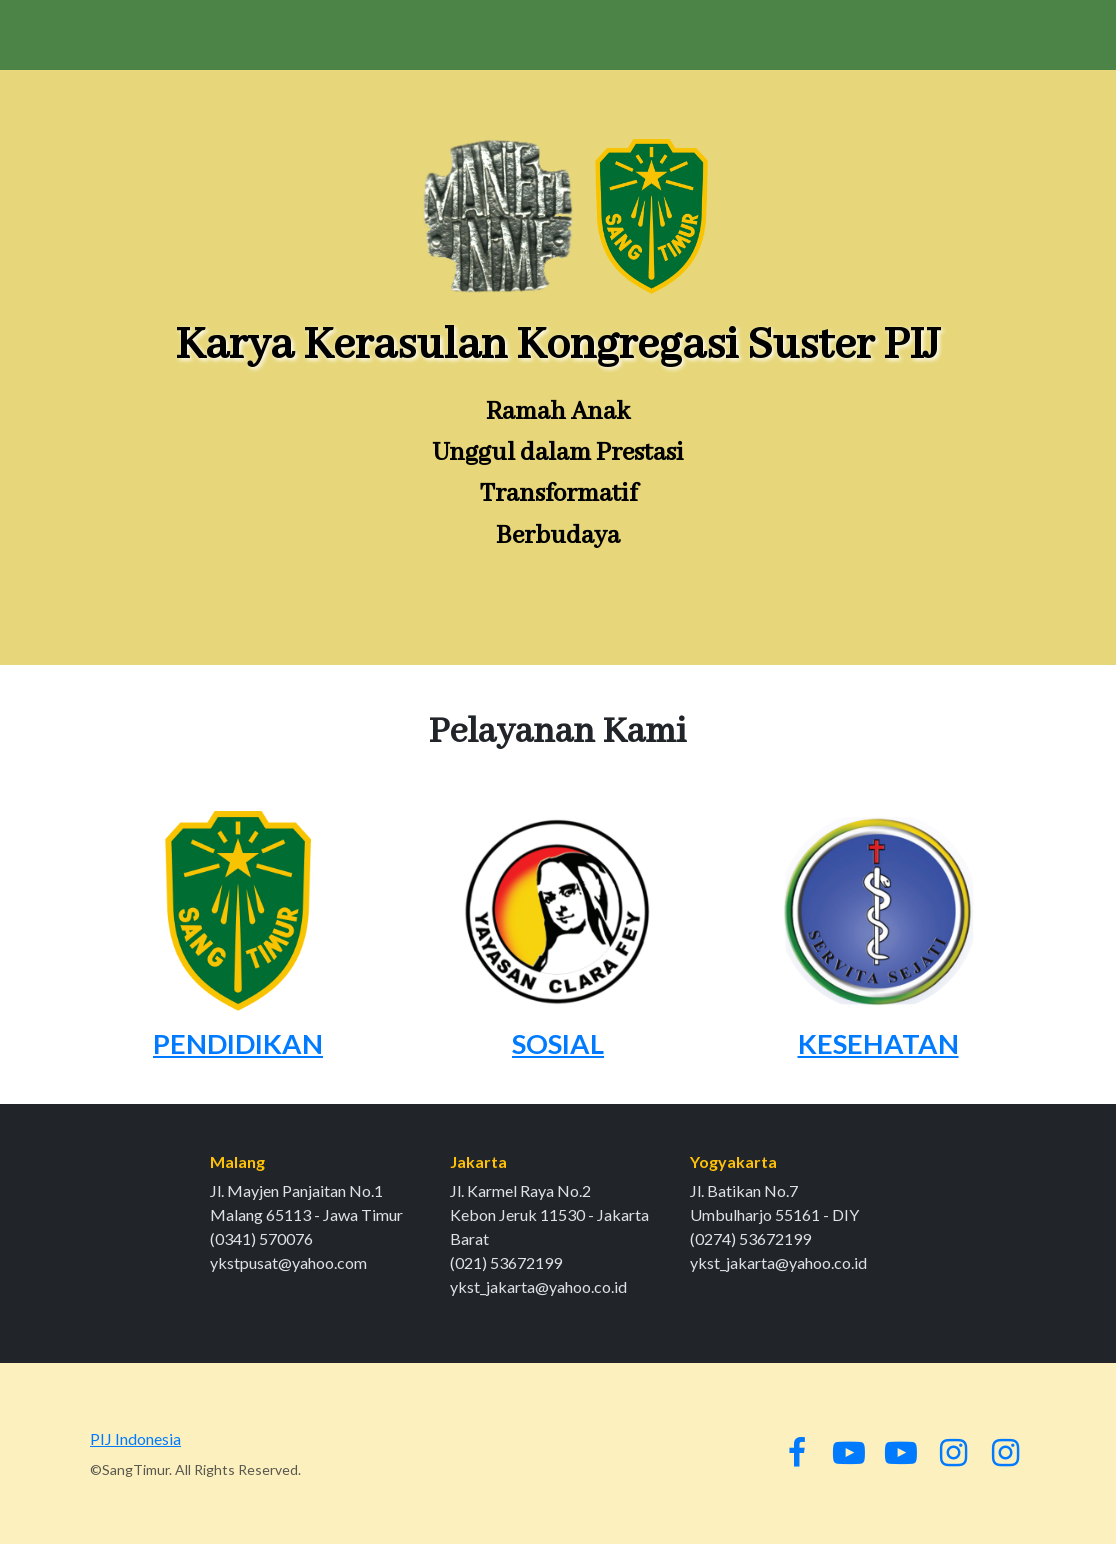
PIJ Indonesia (135, 1438)
